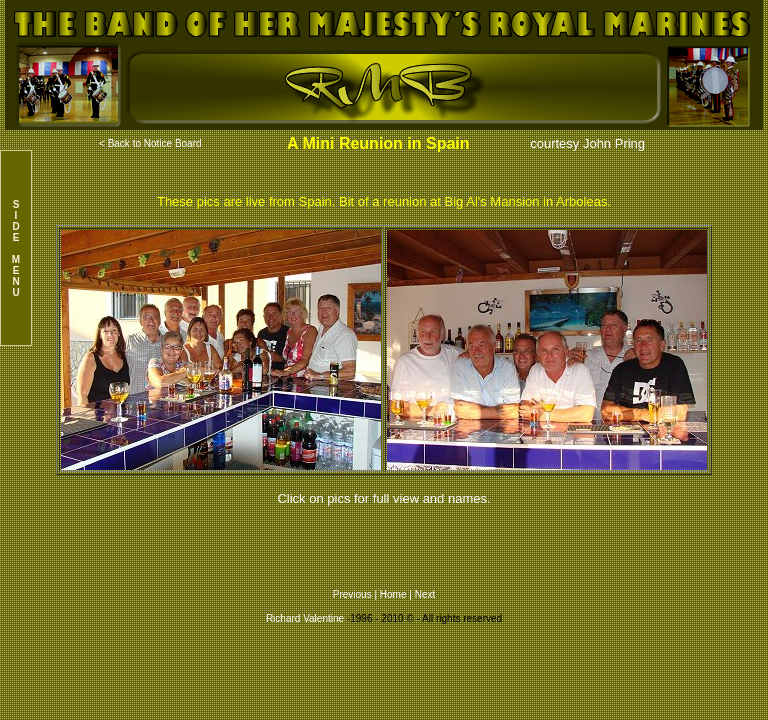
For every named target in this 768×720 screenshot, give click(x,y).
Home (393, 594)
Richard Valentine (305, 618)
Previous (354, 594)
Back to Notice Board (155, 143)
